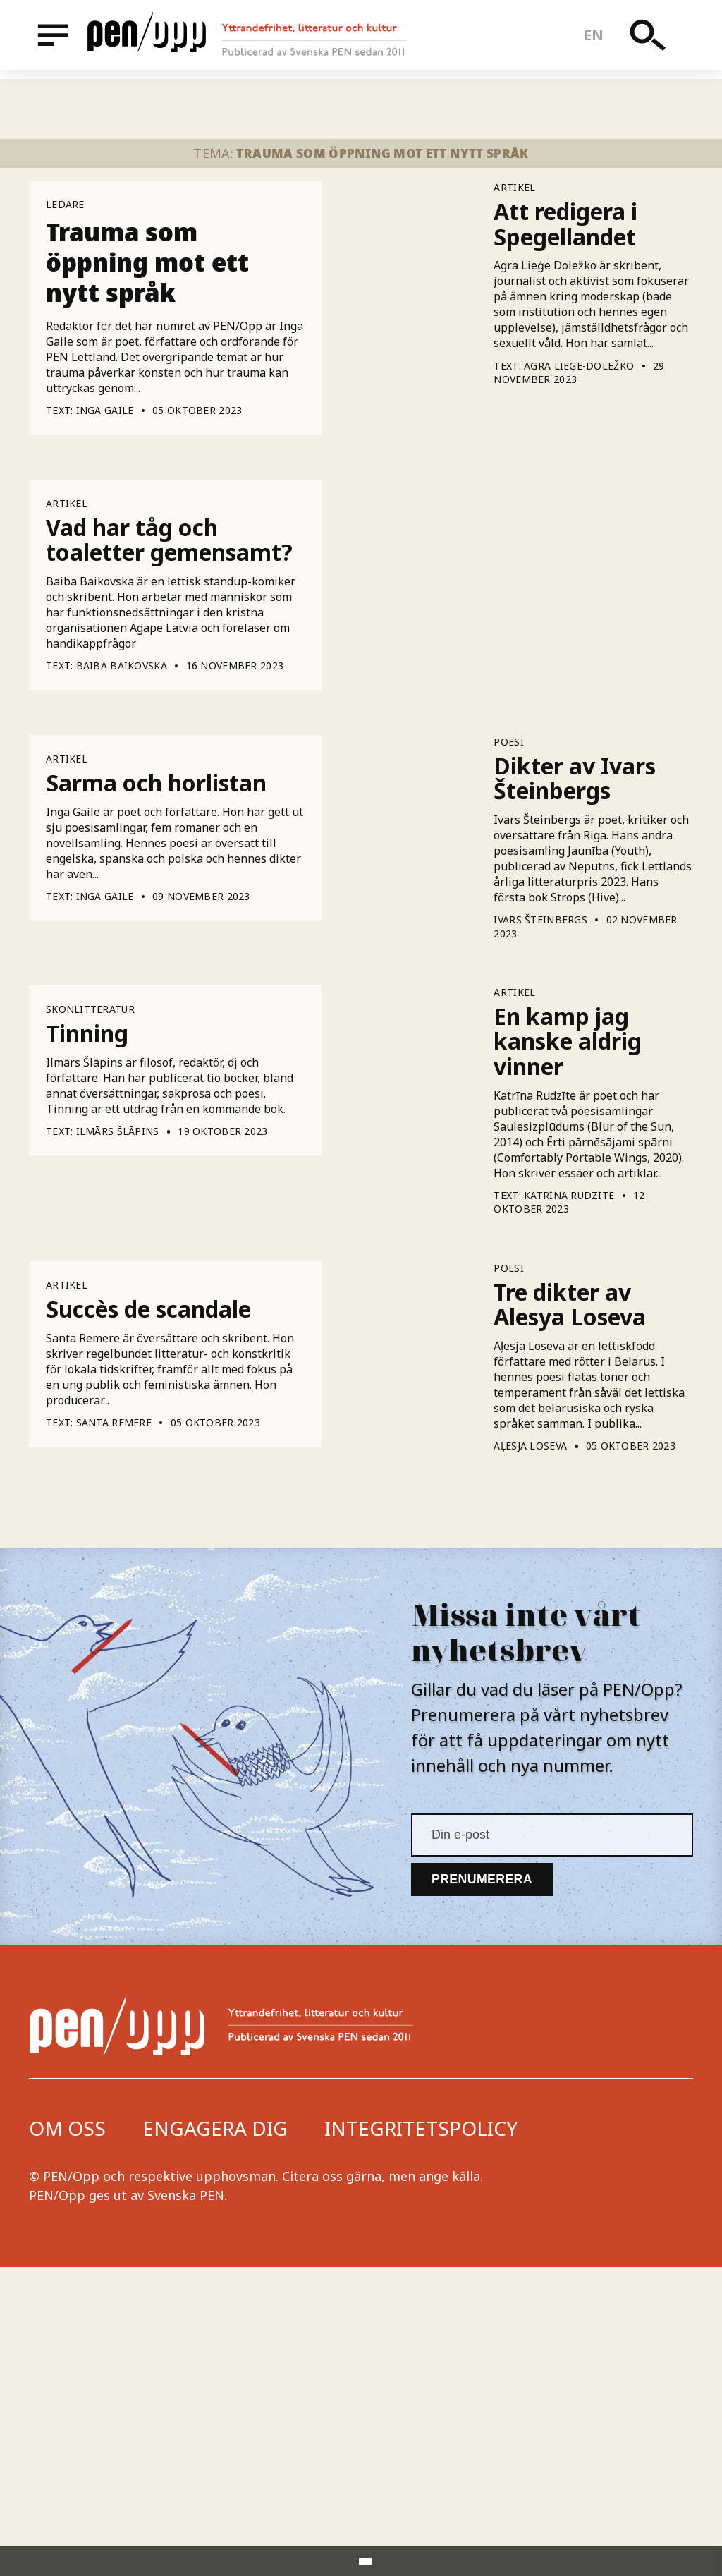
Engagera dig (215, 2437)
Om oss (67, 2437)
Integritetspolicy (421, 2437)
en (598, 39)
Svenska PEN (185, 2504)
